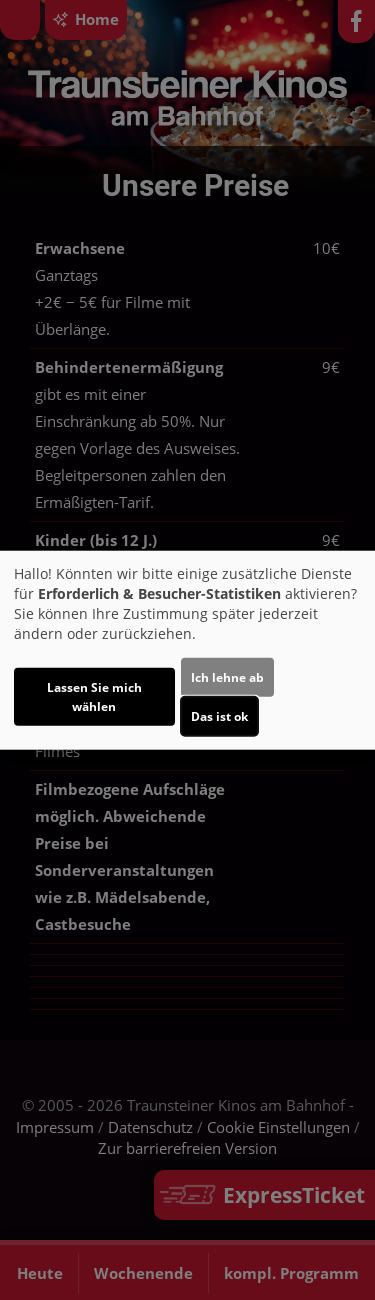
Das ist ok (219, 715)
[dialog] (187, 650)
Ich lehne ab (227, 676)
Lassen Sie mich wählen (94, 696)
